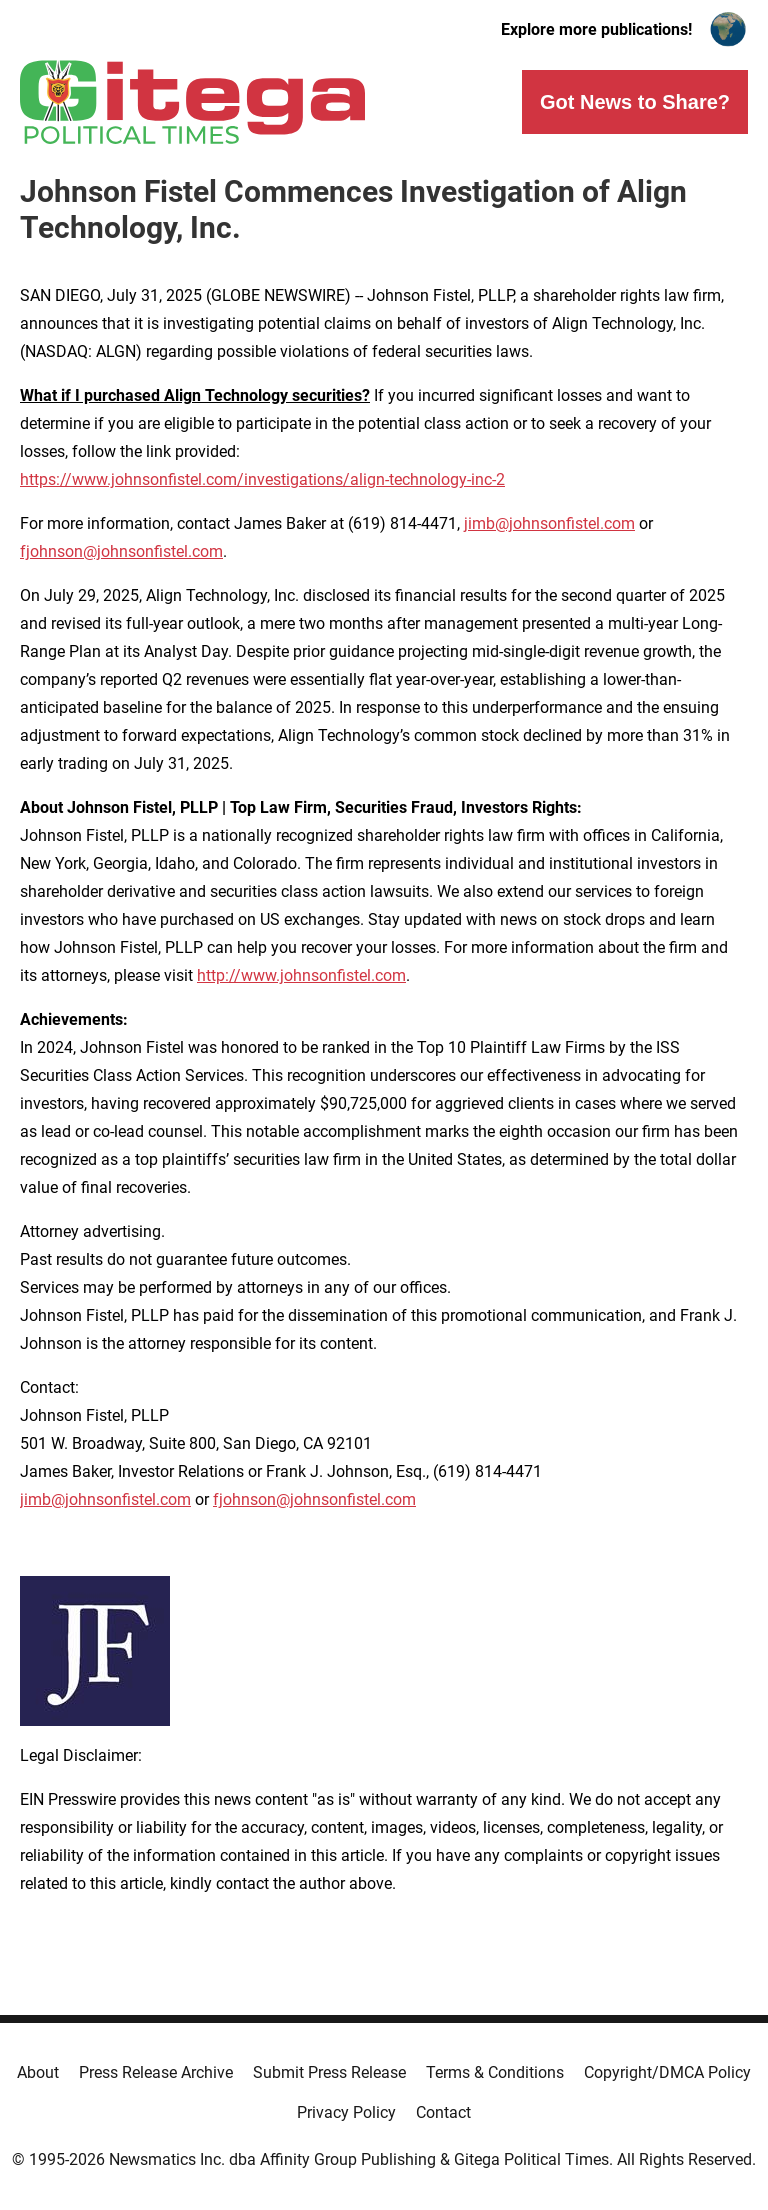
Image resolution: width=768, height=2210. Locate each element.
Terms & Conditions (495, 2072)
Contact (443, 2112)
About (38, 2072)
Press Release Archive (156, 2072)
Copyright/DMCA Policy (667, 2072)
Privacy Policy (346, 2112)
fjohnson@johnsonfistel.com (121, 551)
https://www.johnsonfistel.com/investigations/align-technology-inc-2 (262, 479)
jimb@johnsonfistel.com (549, 523)
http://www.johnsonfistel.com (301, 975)
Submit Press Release (329, 2072)
